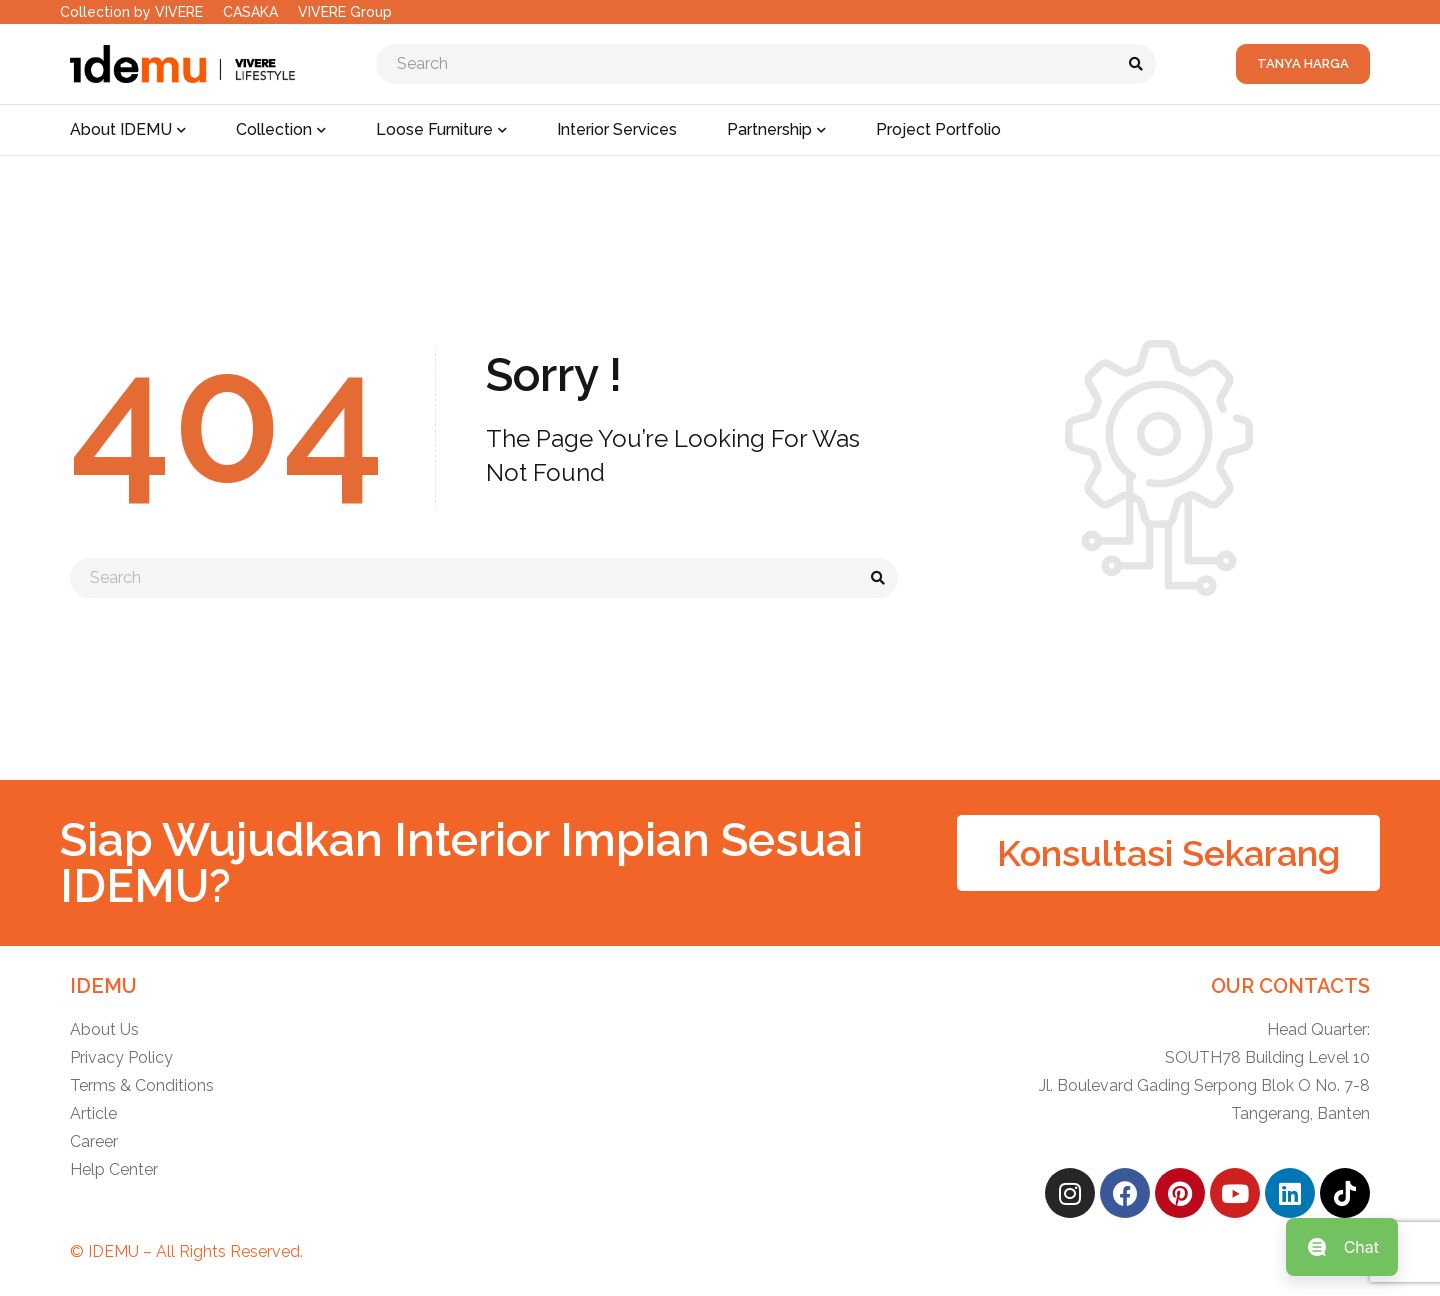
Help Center (114, 1169)
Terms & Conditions (142, 1085)
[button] (1168, 853)
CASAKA (250, 12)
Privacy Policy (121, 1057)
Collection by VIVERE (131, 12)
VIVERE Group (345, 12)
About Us (104, 1029)
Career (94, 1141)
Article (93, 1113)
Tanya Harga (1303, 63)
